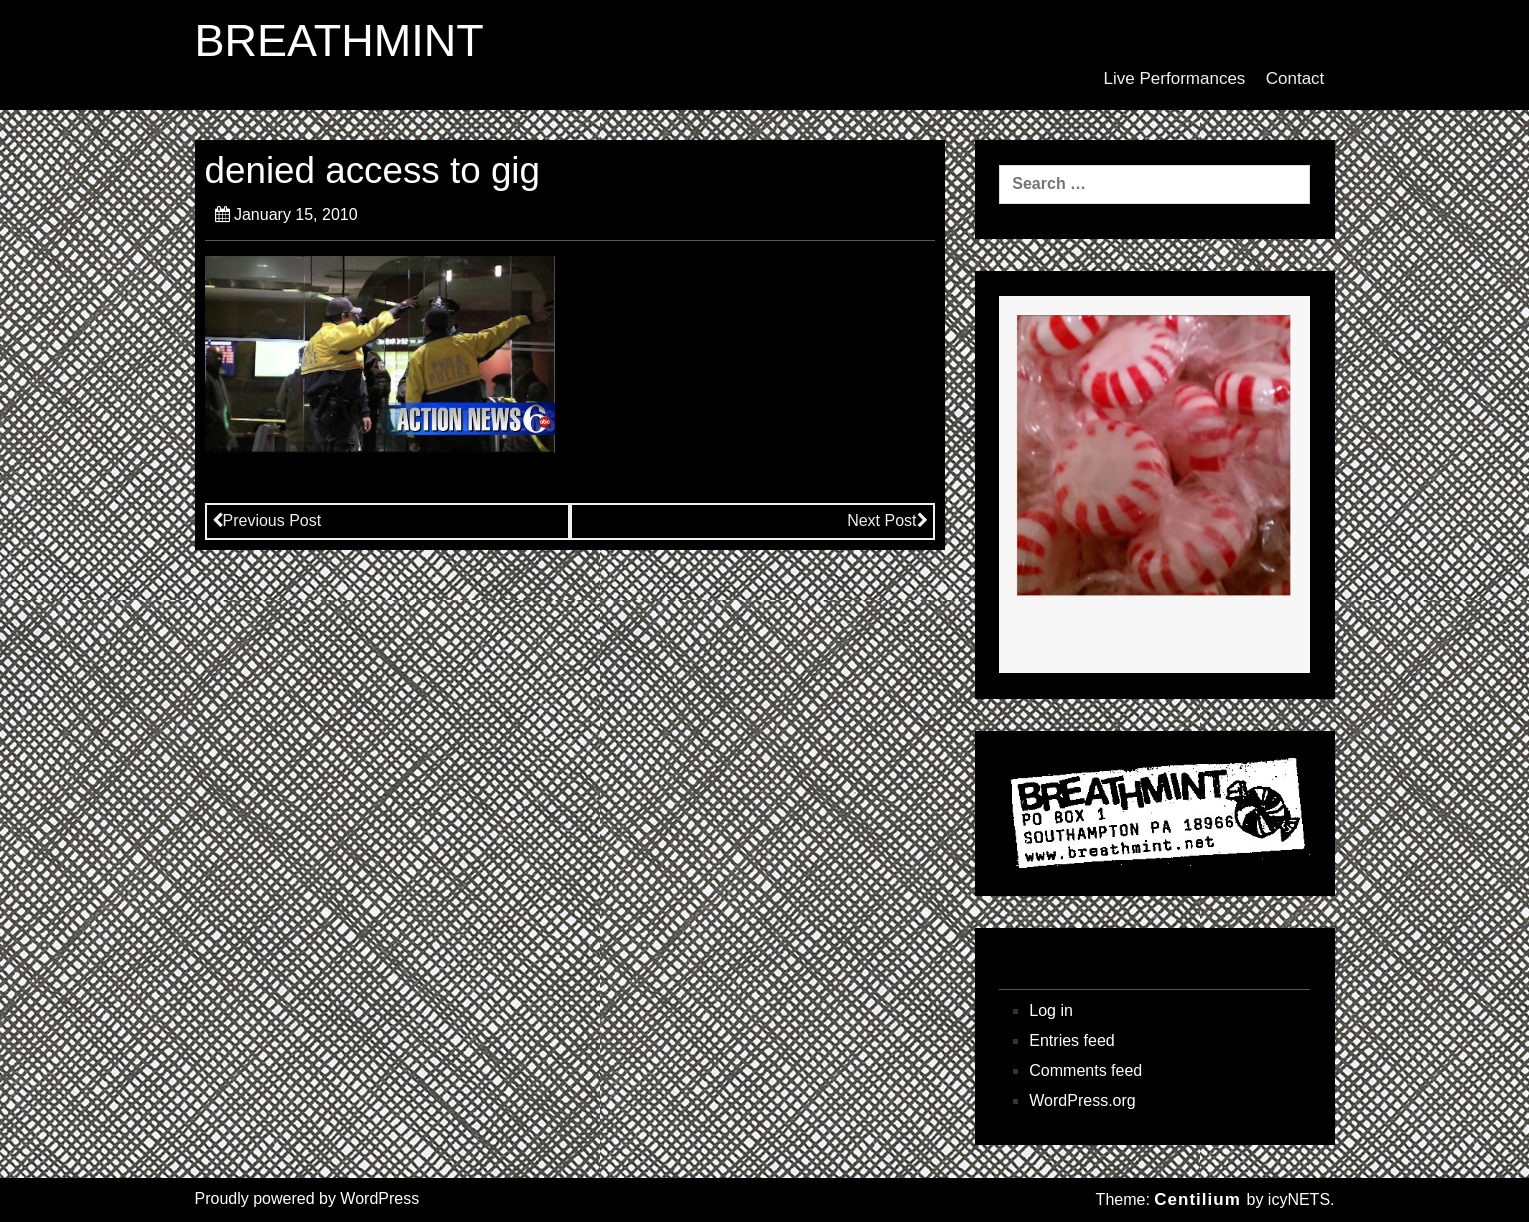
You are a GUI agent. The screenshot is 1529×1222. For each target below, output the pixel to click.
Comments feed (1085, 1070)
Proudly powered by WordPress (307, 1198)
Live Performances (1175, 78)
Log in (1051, 1010)
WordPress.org (1082, 1100)
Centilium (1197, 1199)
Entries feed (1071, 1040)
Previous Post (267, 520)
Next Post (887, 520)
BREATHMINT (339, 41)
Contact (1295, 78)
